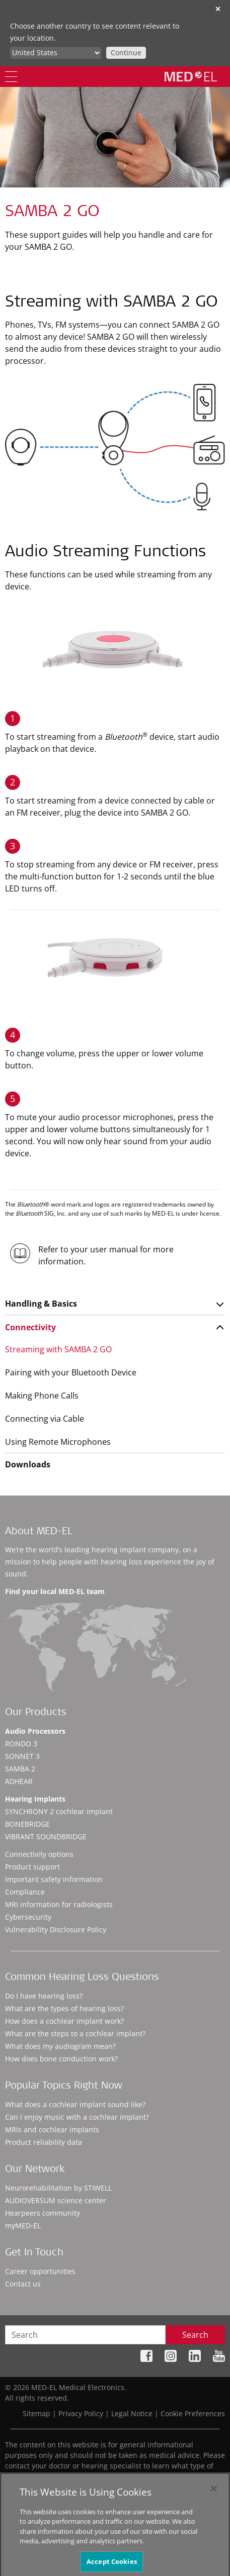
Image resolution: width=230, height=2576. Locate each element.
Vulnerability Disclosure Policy (55, 1929)
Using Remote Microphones (58, 1441)
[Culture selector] (55, 53)
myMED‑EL (23, 2225)
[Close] (214, 2492)
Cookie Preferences (193, 2413)
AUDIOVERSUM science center (55, 2200)
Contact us (23, 2284)
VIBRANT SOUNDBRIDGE (46, 1836)
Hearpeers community (42, 2213)
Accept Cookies (112, 2564)
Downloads (27, 1464)
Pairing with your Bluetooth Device (70, 1372)
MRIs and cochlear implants (52, 2129)
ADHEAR (19, 1781)
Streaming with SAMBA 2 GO (58, 1349)
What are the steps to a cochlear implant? (75, 2033)
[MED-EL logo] (191, 76)
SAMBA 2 (20, 1768)
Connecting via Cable (44, 1418)
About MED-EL (38, 1532)
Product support (32, 1866)
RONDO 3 (21, 1743)
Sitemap (36, 2413)
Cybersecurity (28, 1917)
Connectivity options (39, 1854)
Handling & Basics (41, 1303)
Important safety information (54, 1879)
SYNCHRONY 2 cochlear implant (59, 1811)
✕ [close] (218, 9)
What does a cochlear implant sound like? (75, 2104)
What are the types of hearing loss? (64, 2008)
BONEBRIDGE (27, 1824)
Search (195, 2334)
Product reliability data (43, 2142)
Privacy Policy (80, 2413)
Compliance (25, 1892)
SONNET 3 (22, 1756)
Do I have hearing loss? (44, 1996)
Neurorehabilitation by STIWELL (58, 2188)
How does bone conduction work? (61, 2058)
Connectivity (30, 1327)
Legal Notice (131, 2413)
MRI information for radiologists (59, 1904)
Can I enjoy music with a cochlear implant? (77, 2117)
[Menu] (11, 76)
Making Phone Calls (42, 1395)
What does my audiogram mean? (60, 2046)
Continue (126, 52)
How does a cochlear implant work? (64, 2021)
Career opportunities (40, 2271)
